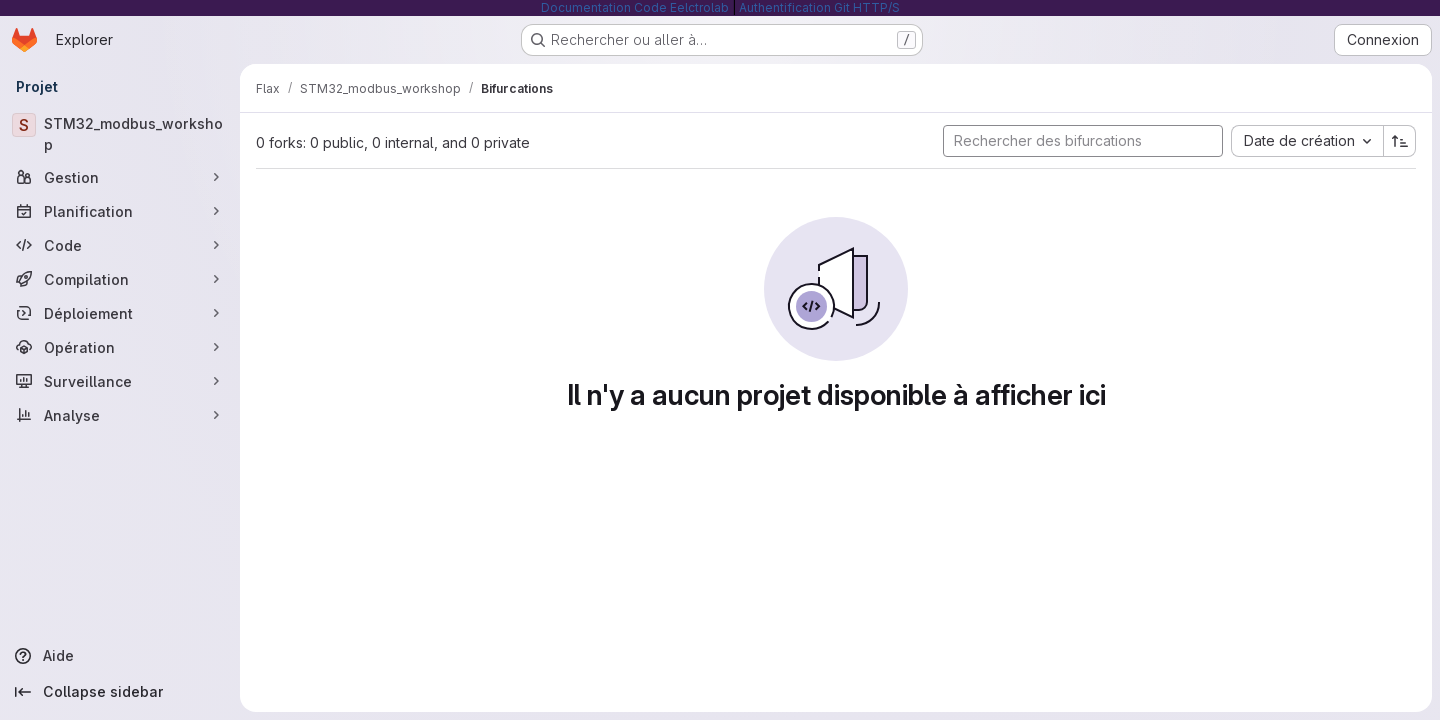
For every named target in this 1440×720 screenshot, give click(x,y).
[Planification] (120, 211)
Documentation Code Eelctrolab (635, 7)
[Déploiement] (120, 313)
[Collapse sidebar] (120, 692)
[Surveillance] (120, 381)
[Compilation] (120, 279)
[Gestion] (120, 177)
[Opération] (120, 347)
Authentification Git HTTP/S (819, 7)
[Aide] (120, 656)
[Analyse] (120, 415)
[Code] (120, 245)
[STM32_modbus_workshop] (120, 134)
